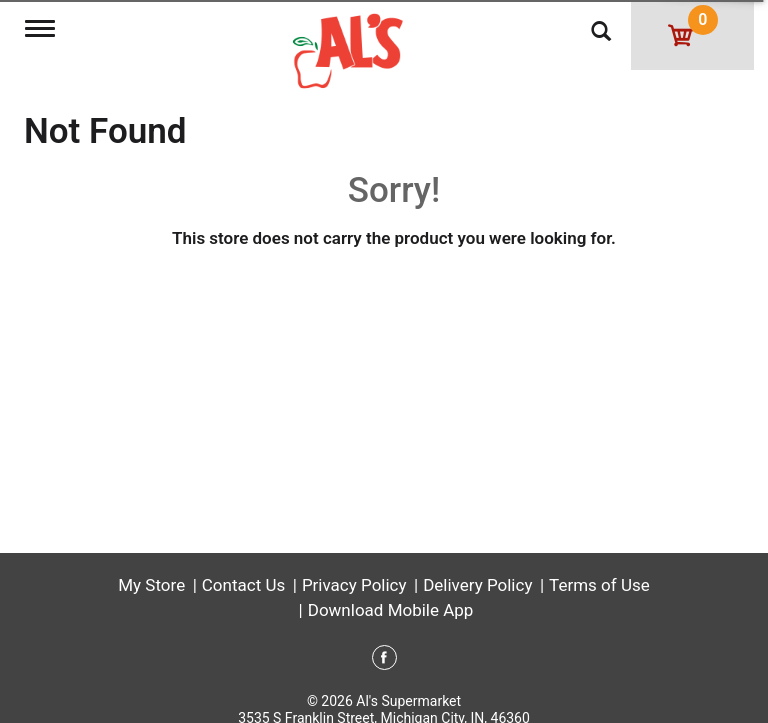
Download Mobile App (391, 610)
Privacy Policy (354, 585)
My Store (151, 585)
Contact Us (243, 585)
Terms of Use (599, 585)
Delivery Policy (477, 585)
